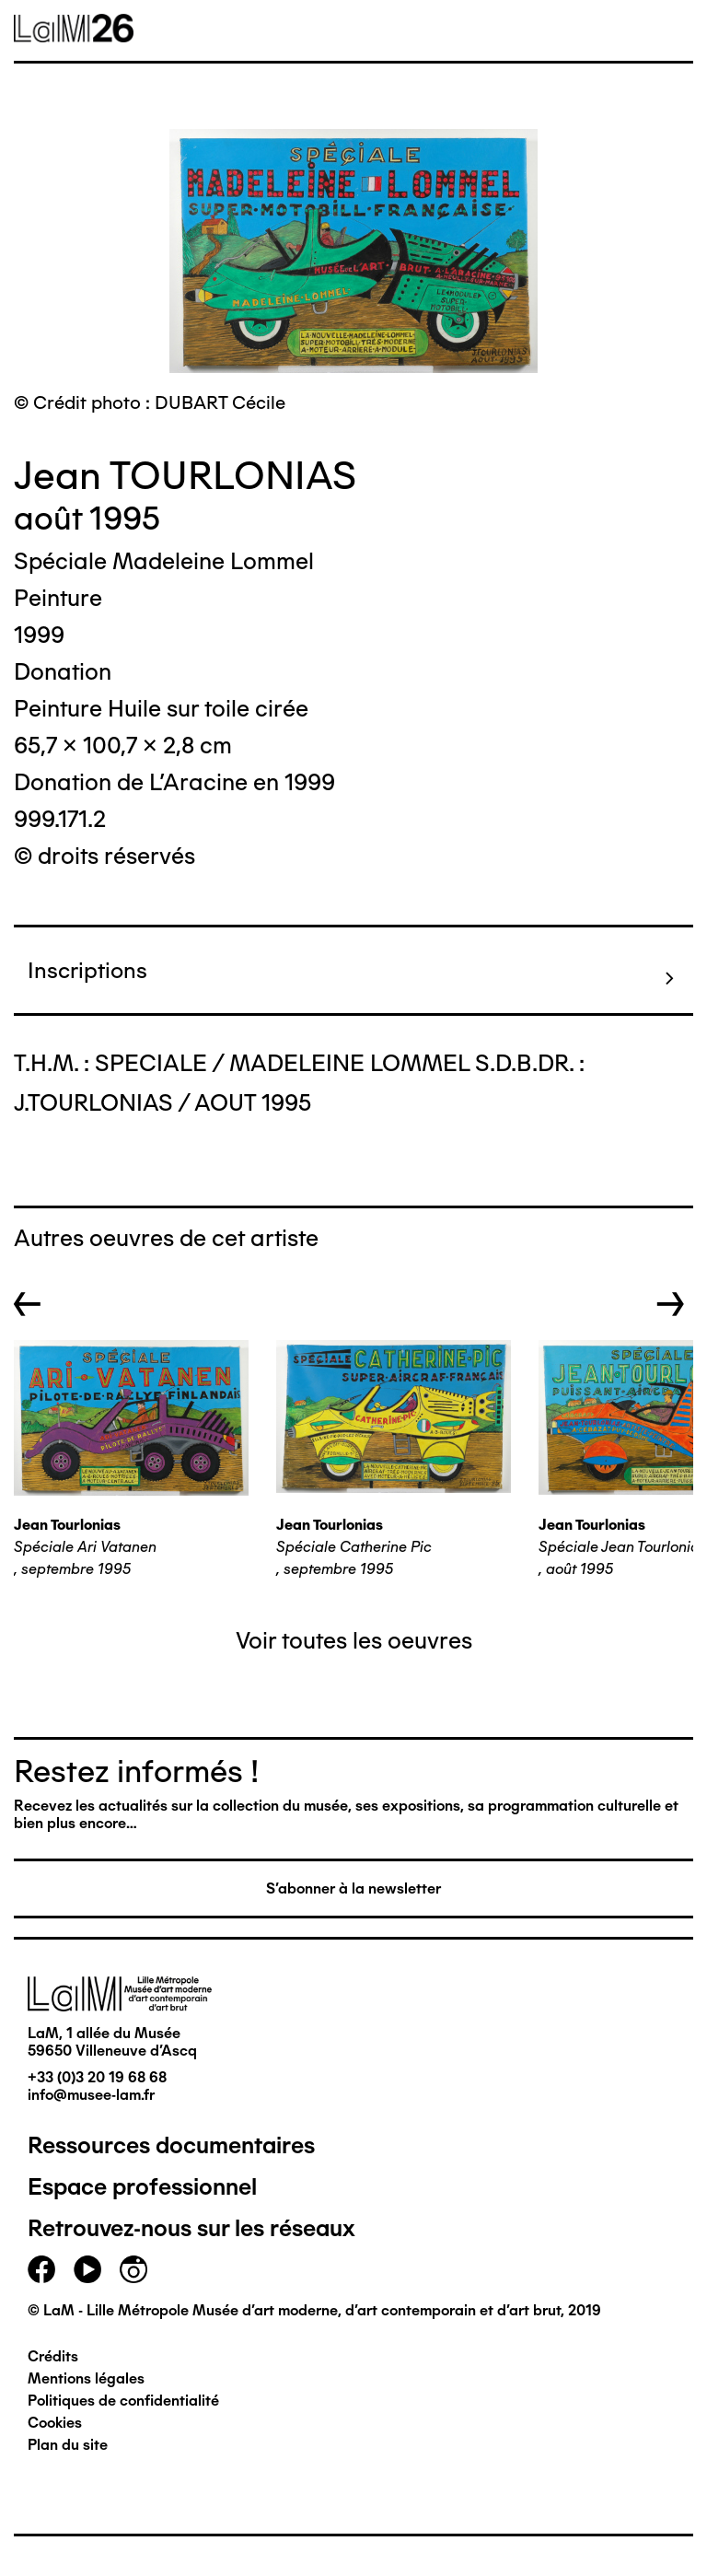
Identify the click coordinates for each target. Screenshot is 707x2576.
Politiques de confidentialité (123, 2400)
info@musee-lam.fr (91, 2095)
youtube (87, 2269)
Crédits (53, 2356)
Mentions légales (86, 2378)
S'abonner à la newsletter (353, 1888)
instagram (133, 2269)
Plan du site (68, 2445)
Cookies (55, 2422)
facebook (41, 2269)
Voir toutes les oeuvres (354, 1640)
